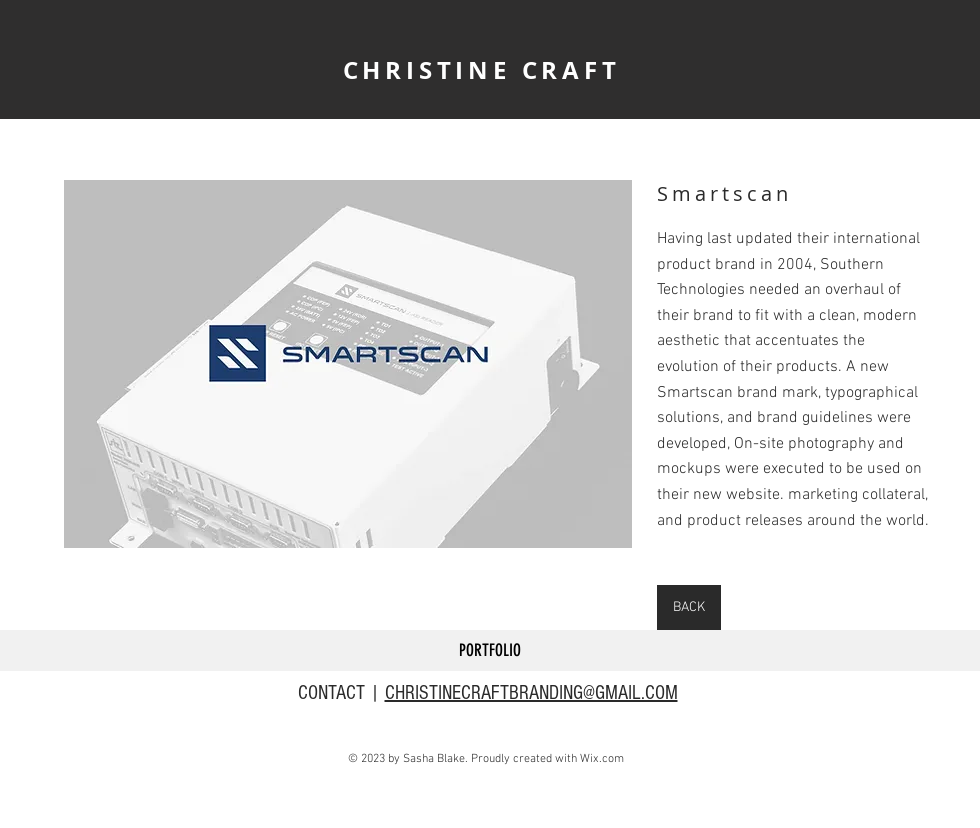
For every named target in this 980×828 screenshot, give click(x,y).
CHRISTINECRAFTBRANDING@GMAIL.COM (531, 693)
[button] (348, 364)
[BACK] (689, 607)
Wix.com (602, 759)
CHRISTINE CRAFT (482, 70)
